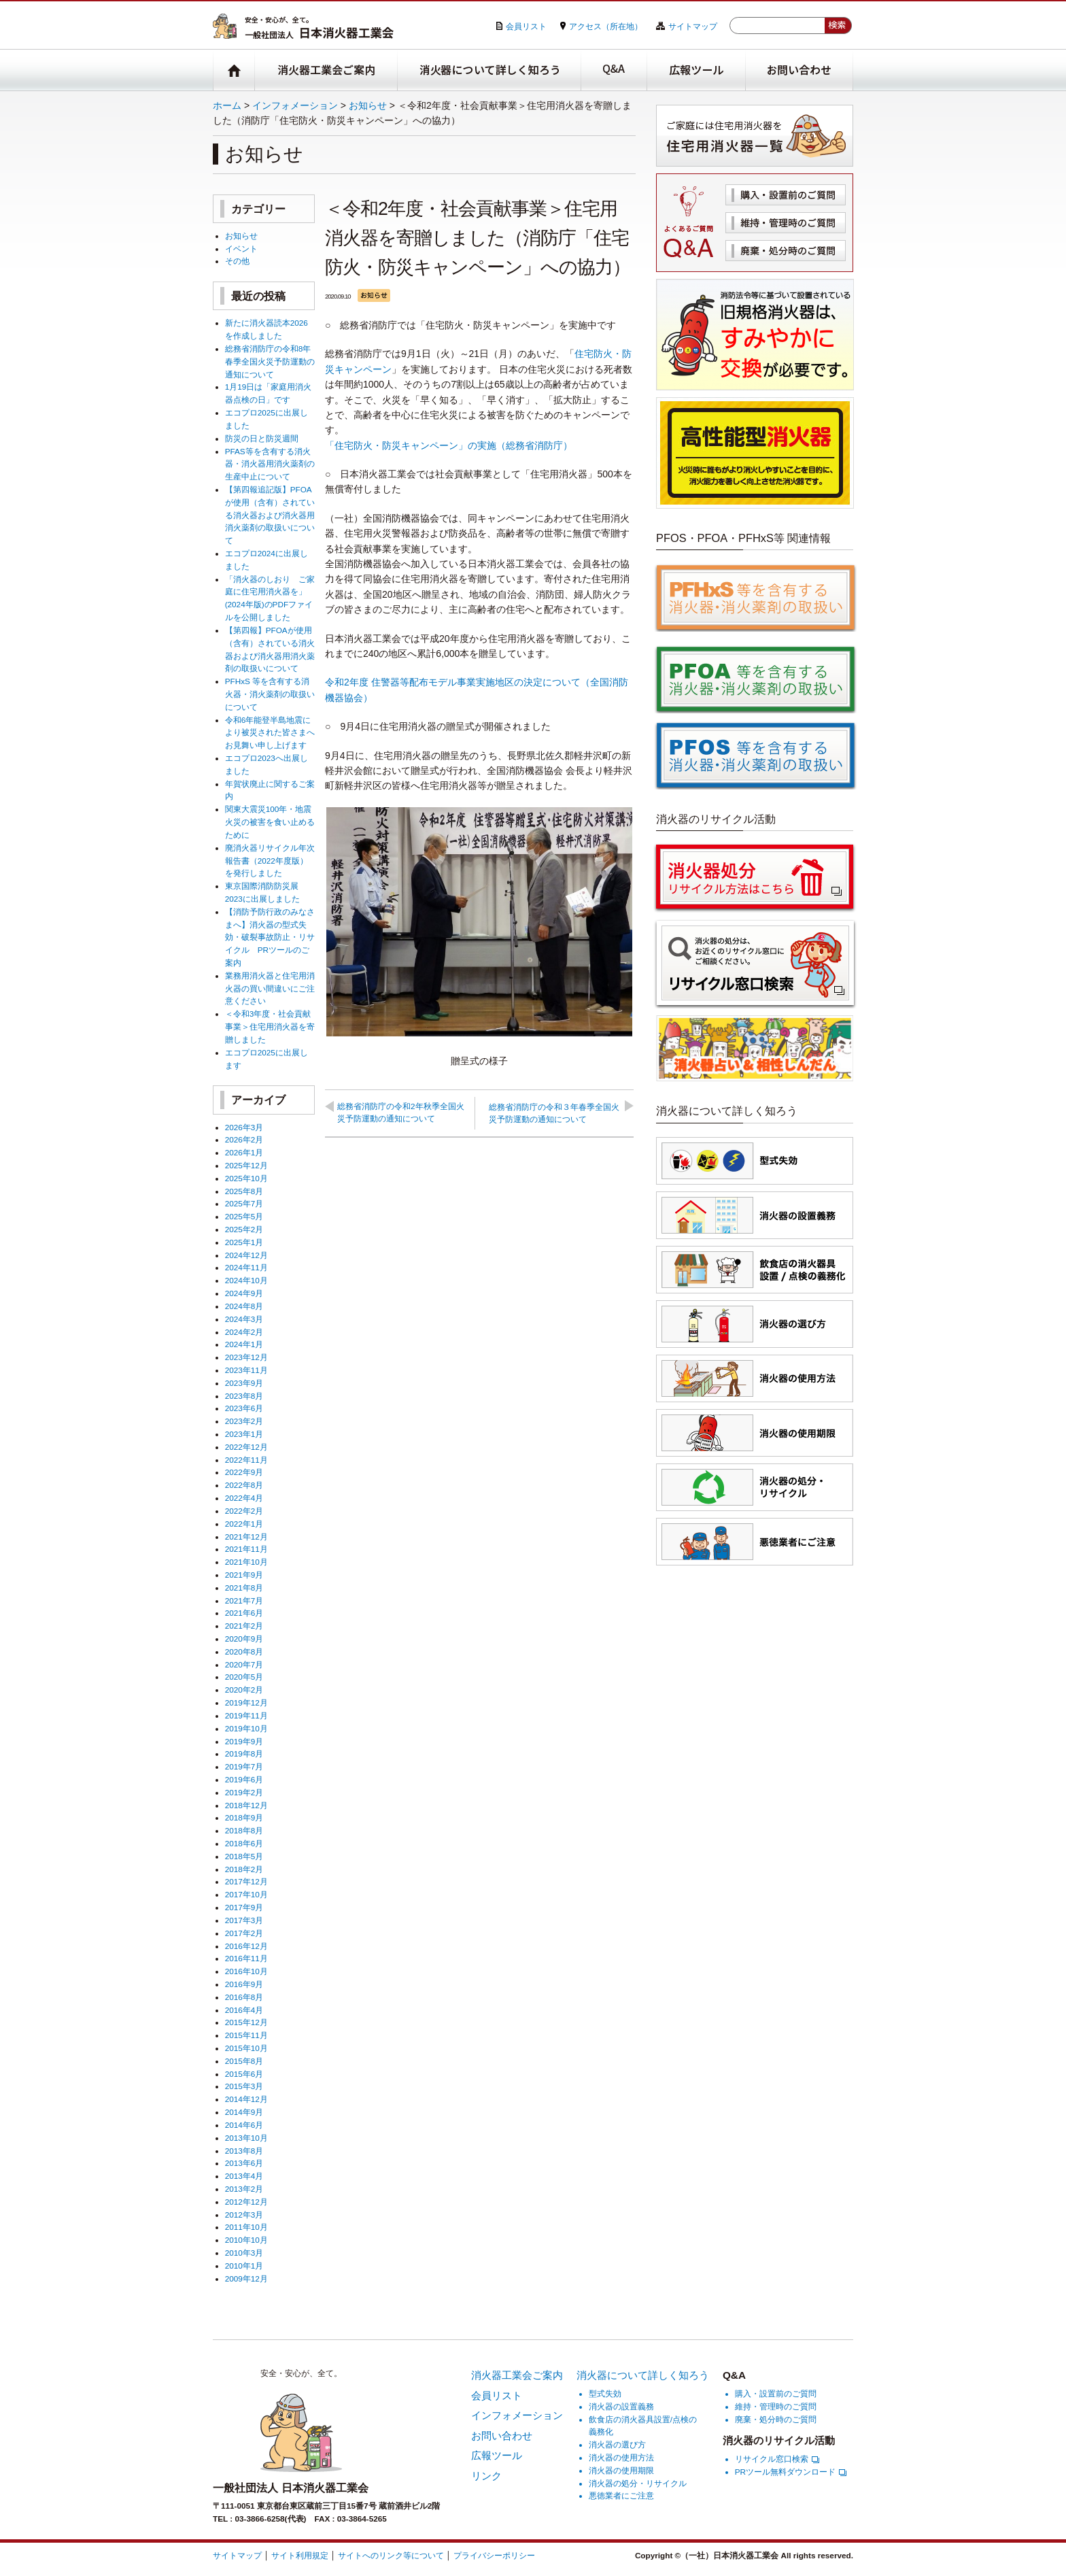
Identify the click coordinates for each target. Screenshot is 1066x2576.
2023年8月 (244, 1395)
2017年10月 (246, 1894)
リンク (486, 2475)
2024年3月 (244, 1319)
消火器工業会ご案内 (326, 70)
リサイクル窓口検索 (777, 2458)
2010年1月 (244, 2265)
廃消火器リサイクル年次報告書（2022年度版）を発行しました (270, 860)
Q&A (614, 70)
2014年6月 (244, 2124)
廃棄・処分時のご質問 (785, 250)
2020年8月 (244, 1651)
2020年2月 (244, 1689)
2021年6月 (244, 1612)
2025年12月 (246, 1165)
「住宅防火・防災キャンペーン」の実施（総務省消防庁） (448, 445)
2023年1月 (244, 1433)
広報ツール (696, 70)
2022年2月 (244, 1510)
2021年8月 (244, 1587)
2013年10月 (246, 2137)
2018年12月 (246, 1805)
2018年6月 (244, 1843)
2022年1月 (244, 1523)
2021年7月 (244, 1600)
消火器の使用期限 (621, 2470)
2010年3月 (244, 2252)
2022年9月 (244, 1472)
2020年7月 (244, 1664)
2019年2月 (244, 1792)
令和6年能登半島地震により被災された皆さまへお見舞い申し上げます (270, 732)
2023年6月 (244, 1408)
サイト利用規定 (299, 2555)
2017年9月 (244, 1907)
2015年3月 (244, 2086)
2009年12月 (246, 2278)
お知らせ (368, 105)
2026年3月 (244, 1127)
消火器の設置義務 (621, 2406)
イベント (241, 248)
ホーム (227, 105)
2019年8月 (244, 1753)
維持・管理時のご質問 (785, 222)
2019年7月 (244, 1766)
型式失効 (605, 2393)
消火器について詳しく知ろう (489, 70)
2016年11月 (246, 1958)
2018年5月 (244, 1856)
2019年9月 (244, 1741)
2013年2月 (244, 2188)
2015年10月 (246, 2048)
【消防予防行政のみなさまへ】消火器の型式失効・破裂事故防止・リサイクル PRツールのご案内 (270, 937)
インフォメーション (295, 105)
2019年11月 (246, 1715)
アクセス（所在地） (605, 26)
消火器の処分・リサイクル (638, 2483)
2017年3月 (244, 1920)
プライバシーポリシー (494, 2555)
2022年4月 (244, 1497)
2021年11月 (246, 1548)
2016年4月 (244, 2009)
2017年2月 (244, 1933)
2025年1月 (244, 1242)
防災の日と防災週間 (261, 438)
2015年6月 (244, 2073)
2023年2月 (244, 1421)
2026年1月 (244, 1152)
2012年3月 (244, 2214)
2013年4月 (244, 2175)
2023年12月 (246, 1357)
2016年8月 (244, 1997)
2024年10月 (246, 1280)
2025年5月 (244, 1216)
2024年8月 (244, 1306)
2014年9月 (244, 2111)
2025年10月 (246, 1178)
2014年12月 (246, 2099)
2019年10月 (246, 1728)
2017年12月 (246, 1881)
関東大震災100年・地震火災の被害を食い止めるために (270, 821)
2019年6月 (244, 1779)
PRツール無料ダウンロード (790, 2471)
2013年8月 (244, 2150)
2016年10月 (246, 1971)
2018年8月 (244, 1830)
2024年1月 (244, 1344)
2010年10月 (246, 2239)
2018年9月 (244, 1817)
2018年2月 (244, 1869)
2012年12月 (246, 2201)
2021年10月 (246, 1561)
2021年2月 (244, 1625)
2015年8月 (244, 2060)
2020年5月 (244, 1676)
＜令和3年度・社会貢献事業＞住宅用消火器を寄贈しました (270, 1026)
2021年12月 (246, 1536)
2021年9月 (244, 1574)
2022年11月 (246, 1459)
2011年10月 (246, 2226)
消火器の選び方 (617, 2444)
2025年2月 (244, 1229)
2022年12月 (246, 1446)
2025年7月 (244, 1203)
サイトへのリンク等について (391, 2555)
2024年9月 (244, 1293)
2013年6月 (244, 2162)
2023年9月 (244, 1382)
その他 (237, 260)
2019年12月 (246, 1702)
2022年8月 (244, 1484)
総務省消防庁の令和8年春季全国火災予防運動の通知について (270, 361)
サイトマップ (692, 26)
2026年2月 (244, 1139)
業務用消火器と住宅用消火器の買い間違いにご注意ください (270, 988)
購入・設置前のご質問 (785, 194)
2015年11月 (246, 2035)
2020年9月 (244, 1638)
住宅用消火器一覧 (754, 136)
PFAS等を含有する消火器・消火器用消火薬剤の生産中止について (270, 464)
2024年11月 (246, 1267)
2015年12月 (246, 2022)
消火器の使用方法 (621, 2457)
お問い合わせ (799, 70)
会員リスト (526, 26)
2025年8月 (244, 1191)
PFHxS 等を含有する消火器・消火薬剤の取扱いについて (270, 694)
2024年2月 (244, 1331)
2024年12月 (246, 1255)
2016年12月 (246, 1946)
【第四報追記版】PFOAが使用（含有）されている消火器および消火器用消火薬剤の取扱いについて (270, 515)
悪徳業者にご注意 (621, 2495)
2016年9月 (244, 1984)
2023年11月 (246, 1370)
